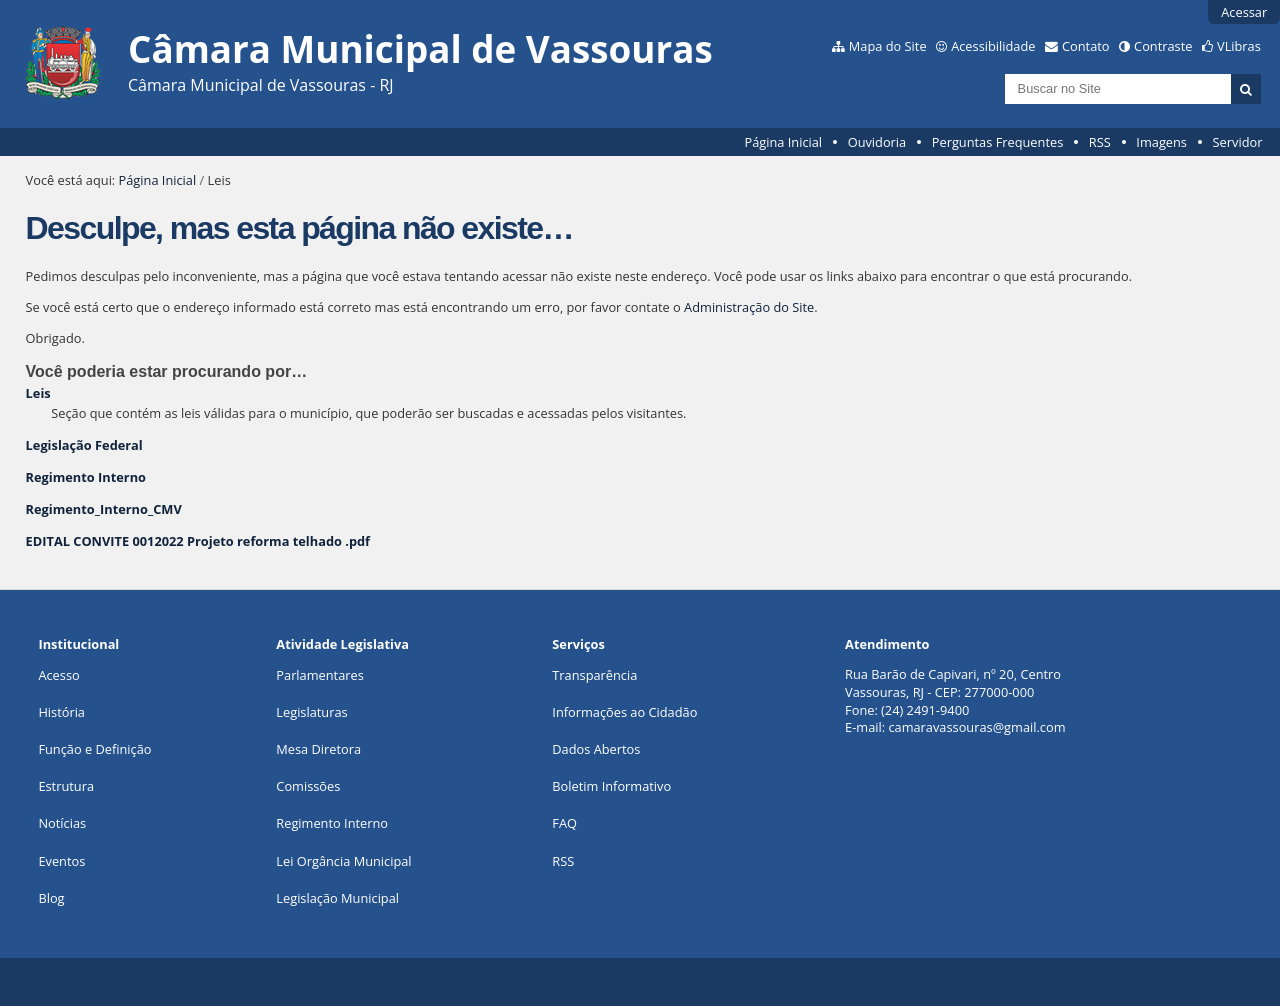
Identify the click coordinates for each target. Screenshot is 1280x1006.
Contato (1086, 46)
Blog (51, 898)
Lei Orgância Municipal (343, 861)
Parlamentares (319, 675)
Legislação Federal (84, 445)
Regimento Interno (86, 477)
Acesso (58, 675)
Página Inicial (783, 142)
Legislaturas (311, 712)
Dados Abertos (596, 749)
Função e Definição (94, 749)
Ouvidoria (877, 142)
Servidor (1238, 142)
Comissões (308, 786)
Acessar (1244, 12)
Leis (38, 393)
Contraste (1163, 46)
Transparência (594, 675)
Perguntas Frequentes (997, 142)
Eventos (61, 861)
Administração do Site (749, 307)
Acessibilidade (993, 46)
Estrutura (66, 786)
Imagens (1161, 142)
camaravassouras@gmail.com (976, 727)
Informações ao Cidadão (624, 712)
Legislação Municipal (337, 898)
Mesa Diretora (318, 749)
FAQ (564, 823)
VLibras (1239, 46)
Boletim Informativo (611, 786)
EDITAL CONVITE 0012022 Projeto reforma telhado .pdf (198, 541)
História (61, 712)
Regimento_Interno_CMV (104, 509)
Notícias (62, 823)
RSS (1100, 142)
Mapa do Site (888, 46)
